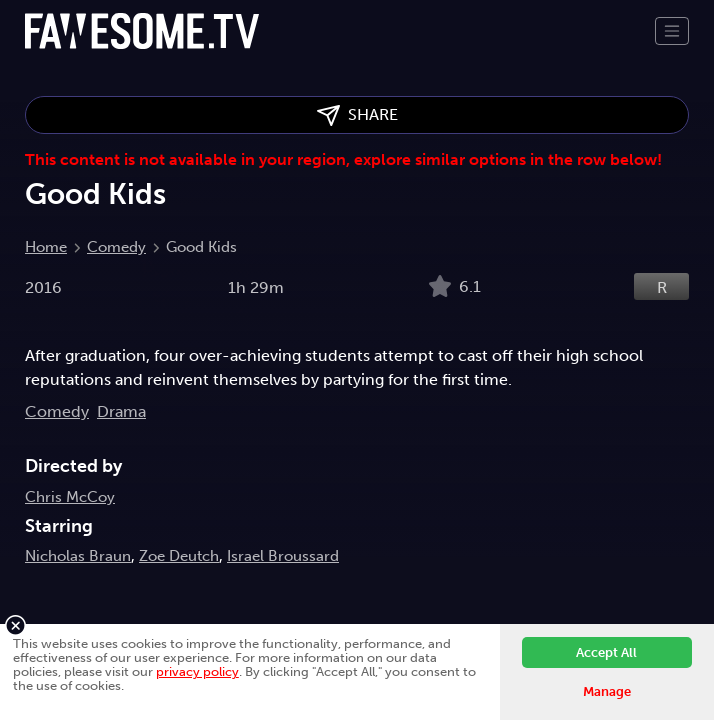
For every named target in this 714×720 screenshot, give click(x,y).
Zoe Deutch (179, 556)
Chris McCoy (70, 497)
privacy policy (197, 671)
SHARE (357, 115)
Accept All (606, 652)
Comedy (116, 247)
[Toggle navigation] (672, 31)
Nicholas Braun (78, 556)
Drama (121, 411)
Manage (607, 691)
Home (46, 247)
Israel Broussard (283, 556)
